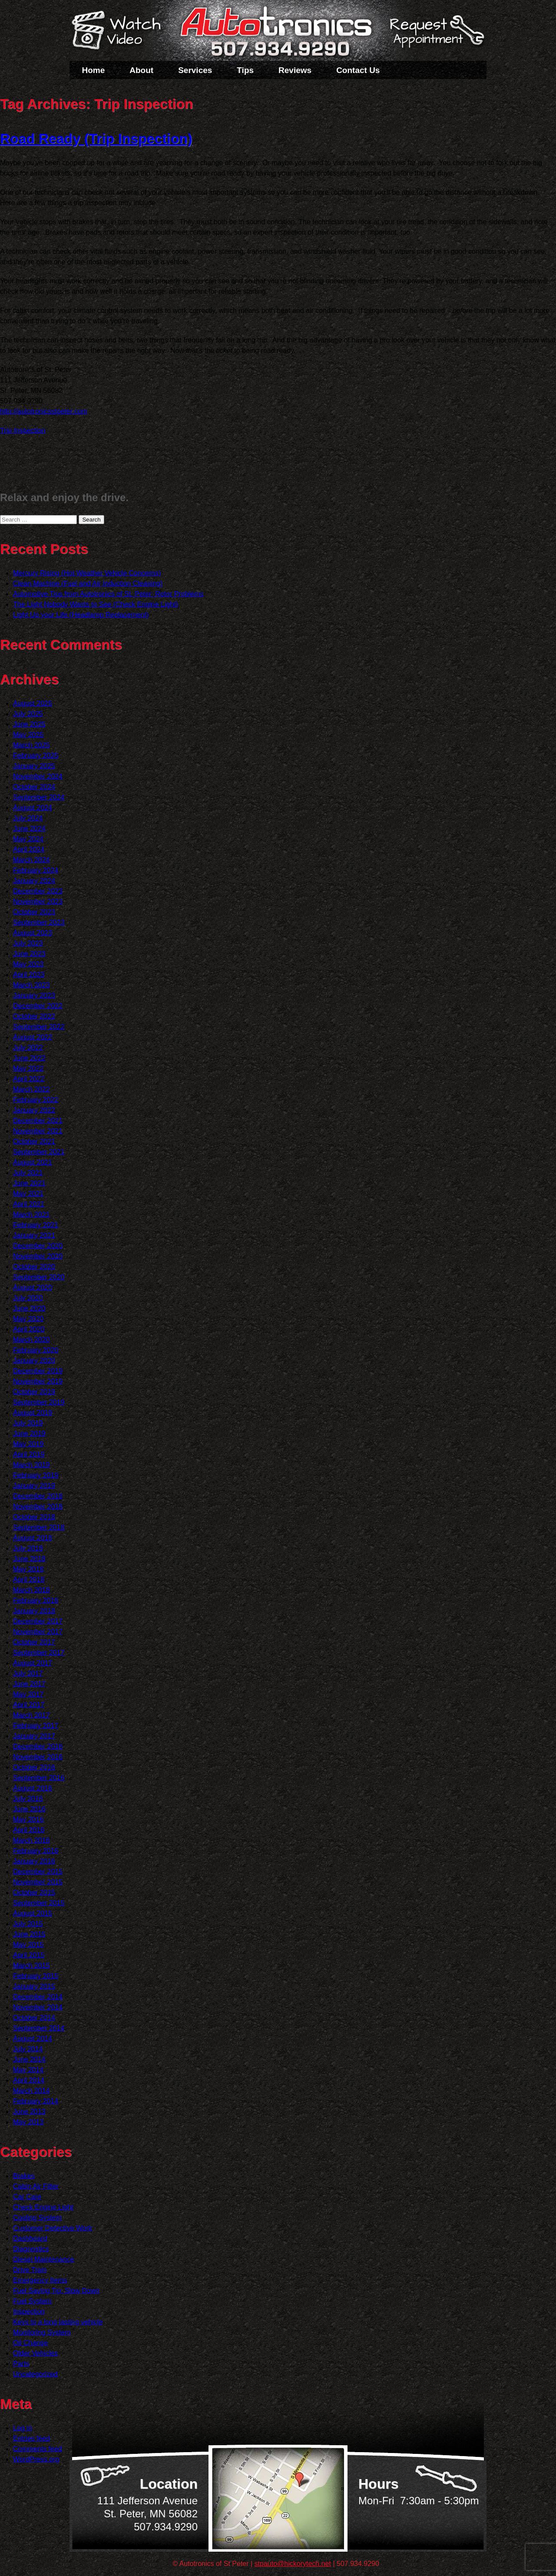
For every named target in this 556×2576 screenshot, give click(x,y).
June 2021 (29, 1183)
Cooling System (37, 2217)
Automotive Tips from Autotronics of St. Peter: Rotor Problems (108, 594)
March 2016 (31, 1840)
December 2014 (38, 1997)
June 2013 (29, 2111)
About (141, 70)
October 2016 (34, 1767)
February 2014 (35, 2101)
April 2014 (28, 2080)
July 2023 (28, 943)
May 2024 (28, 839)
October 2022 (34, 1016)
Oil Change (30, 2343)
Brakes (24, 2176)
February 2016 (35, 1851)
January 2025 (34, 766)
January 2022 (34, 1110)
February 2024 (35, 870)
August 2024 (32, 807)
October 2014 (34, 2017)
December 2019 (38, 1371)
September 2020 (38, 1277)
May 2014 (28, 2070)
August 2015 (32, 1913)
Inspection (29, 2311)
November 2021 (38, 1131)
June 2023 (29, 953)
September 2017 (38, 1652)
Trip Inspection (22, 430)
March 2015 (31, 1965)
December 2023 (38, 891)
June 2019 (29, 1433)
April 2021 (28, 1204)
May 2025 (28, 734)
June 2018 (29, 1558)
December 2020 (38, 1246)
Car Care (27, 2196)
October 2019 (34, 1392)
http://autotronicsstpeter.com (43, 411)
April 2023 (28, 974)
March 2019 (31, 1465)
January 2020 (34, 1360)
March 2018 (31, 1590)
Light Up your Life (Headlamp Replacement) (81, 614)
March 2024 (31, 860)
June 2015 (29, 1934)
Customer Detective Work (52, 2228)
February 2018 (35, 1600)
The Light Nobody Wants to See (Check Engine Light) (95, 604)
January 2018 (34, 1611)
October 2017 (34, 1642)
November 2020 (38, 1256)
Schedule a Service (435, 36)
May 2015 (28, 1944)
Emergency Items (40, 2280)
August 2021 (32, 1162)
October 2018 (34, 1517)
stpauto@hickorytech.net (293, 2563)
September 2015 (38, 1903)
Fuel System (32, 2301)
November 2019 (38, 1381)
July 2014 (28, 2049)
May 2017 (28, 1694)
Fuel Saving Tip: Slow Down (56, 2290)
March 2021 (31, 1214)
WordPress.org (36, 2459)
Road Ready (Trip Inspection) (96, 138)
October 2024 (34, 787)
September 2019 (38, 1402)
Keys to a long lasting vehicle (58, 2322)
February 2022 (35, 1100)
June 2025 (29, 724)
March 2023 (31, 985)
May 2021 (28, 1193)
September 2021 (38, 1152)
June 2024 (29, 828)
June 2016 (29, 1809)
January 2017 (34, 1736)
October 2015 (34, 1892)
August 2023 (32, 933)
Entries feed (31, 2438)
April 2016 (28, 1830)
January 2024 (34, 880)
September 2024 (38, 797)
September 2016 (38, 1778)
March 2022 (31, 1089)
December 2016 (38, 1746)
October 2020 (34, 1266)
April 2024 (28, 849)
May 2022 (28, 1068)
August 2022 (32, 1037)
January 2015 (34, 1986)
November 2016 (38, 1757)
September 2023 (38, 922)
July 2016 (28, 1798)
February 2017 (35, 1725)
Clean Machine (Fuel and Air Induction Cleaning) (87, 583)
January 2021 (34, 1235)
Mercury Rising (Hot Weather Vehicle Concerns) (87, 573)
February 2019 (35, 1475)
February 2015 (35, 1976)
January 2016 (34, 1861)
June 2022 (29, 1058)
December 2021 (38, 1120)
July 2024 (28, 818)
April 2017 (28, 1704)
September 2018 (38, 1527)
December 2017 (38, 1621)
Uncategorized (35, 2374)
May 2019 (28, 1444)
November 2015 (38, 1882)
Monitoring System (42, 2332)
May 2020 (28, 1319)
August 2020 (32, 1287)
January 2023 (34, 995)
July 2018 (28, 1548)
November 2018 (38, 1506)
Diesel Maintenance (43, 2259)
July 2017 (28, 1673)
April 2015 (28, 1955)
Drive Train (29, 2270)
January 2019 (34, 1485)
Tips (245, 70)
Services (195, 70)
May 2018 (28, 1569)
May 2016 (28, 1819)
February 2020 (35, 1350)
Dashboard (30, 2238)
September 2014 (38, 2028)
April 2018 (28, 1579)
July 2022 (28, 1047)
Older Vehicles (35, 2353)
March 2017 (31, 1715)
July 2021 (28, 1173)
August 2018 (32, 1538)
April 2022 (28, 1079)
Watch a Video (120, 32)
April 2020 (28, 1329)
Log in (22, 2428)
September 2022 (38, 1026)
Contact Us (358, 70)
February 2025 (35, 755)
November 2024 (38, 776)
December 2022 (38, 1006)
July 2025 (28, 714)
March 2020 (31, 1339)
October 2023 (34, 912)
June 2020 (29, 1308)
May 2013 (28, 2122)
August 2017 (32, 1663)
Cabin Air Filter (36, 2186)
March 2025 (31, 745)
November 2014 (38, 2007)
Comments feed (37, 2449)
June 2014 (29, 2059)
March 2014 (31, 2090)
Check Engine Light (43, 2207)
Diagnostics (31, 2249)
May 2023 (28, 964)
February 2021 (35, 1225)
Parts (21, 2363)
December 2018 (38, 1496)
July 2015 (28, 1924)
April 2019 (28, 1454)
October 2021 (34, 1141)
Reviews (294, 70)
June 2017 (29, 1684)
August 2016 (32, 1788)
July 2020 (28, 1298)
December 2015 (38, 1871)
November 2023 (38, 901)
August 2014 (32, 2038)
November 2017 (38, 1631)
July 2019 (28, 1423)
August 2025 (32, 703)
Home (93, 70)
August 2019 (32, 1412)
